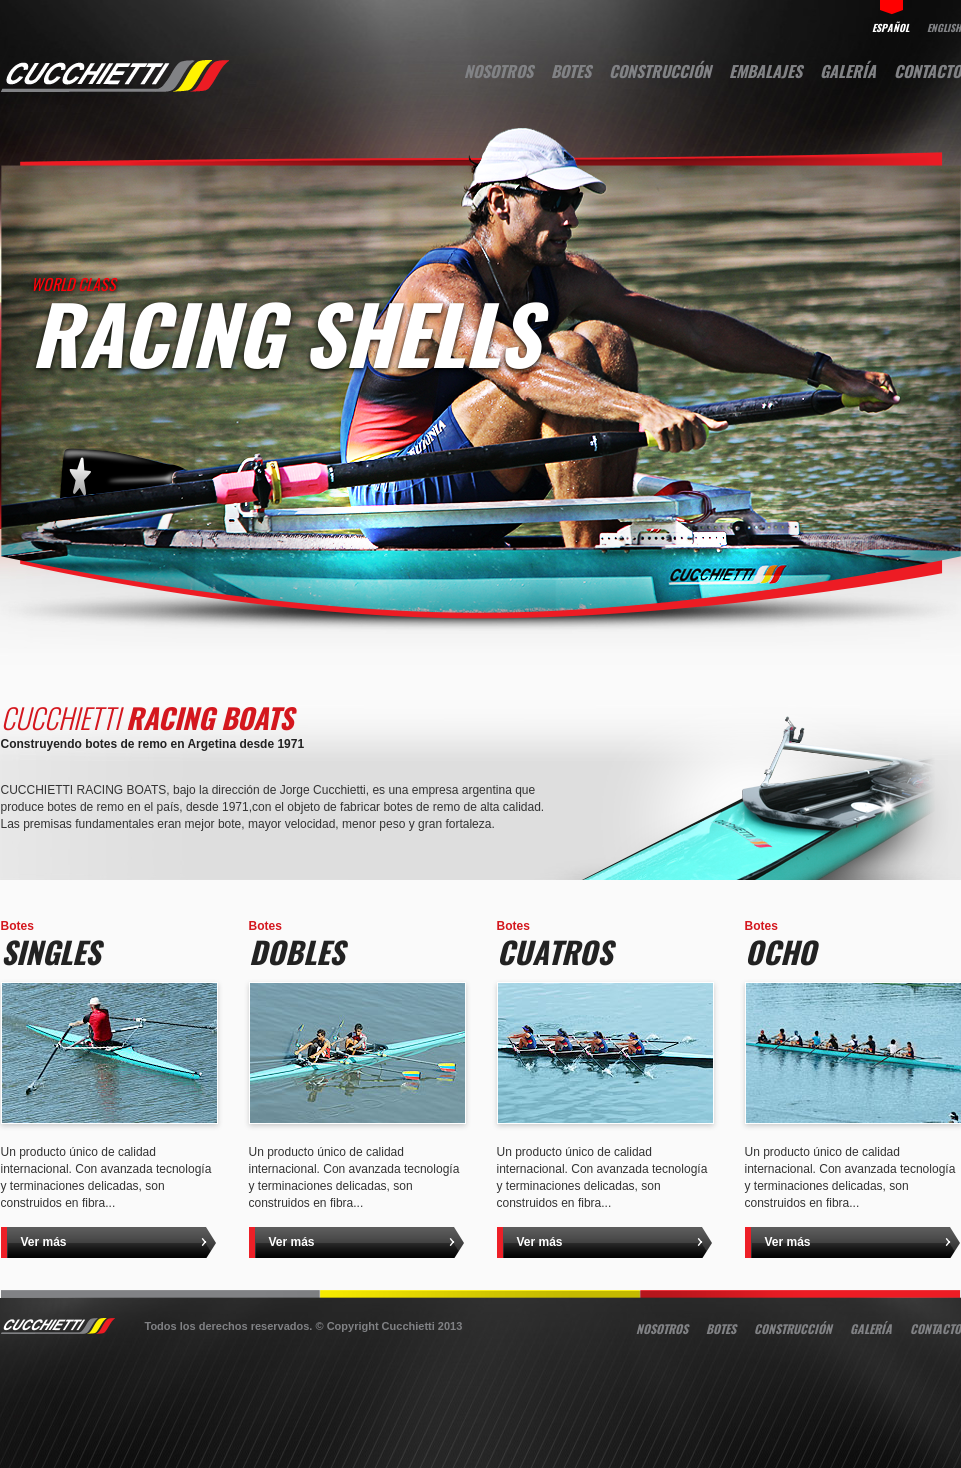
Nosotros (498, 71)
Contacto (927, 71)
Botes (571, 71)
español (890, 26)
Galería (848, 71)
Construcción (660, 71)
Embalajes (765, 71)
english (944, 26)
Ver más (44, 1242)
